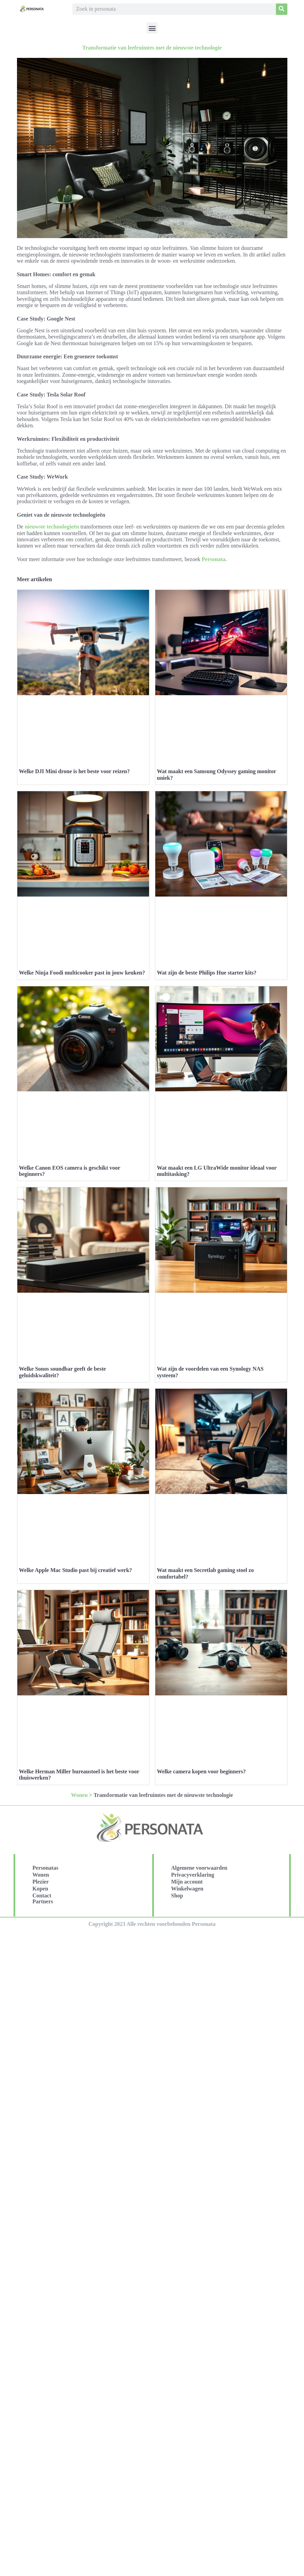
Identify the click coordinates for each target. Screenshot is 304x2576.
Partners (43, 1901)
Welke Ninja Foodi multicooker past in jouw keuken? (82, 973)
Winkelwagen (187, 1889)
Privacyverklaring (192, 1875)
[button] (152, 28)
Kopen (40, 1889)
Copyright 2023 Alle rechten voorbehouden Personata (151, 1924)
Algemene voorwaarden (199, 1868)
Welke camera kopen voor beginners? (201, 1771)
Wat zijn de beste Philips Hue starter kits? (207, 973)
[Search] (281, 9)
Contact (42, 1895)
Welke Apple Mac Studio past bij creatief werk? (75, 1570)
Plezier (41, 1882)
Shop (177, 1895)
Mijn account (187, 1882)
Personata (213, 559)
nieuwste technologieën (52, 527)
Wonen (79, 1795)
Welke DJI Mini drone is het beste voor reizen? (74, 771)
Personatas (46, 1868)
